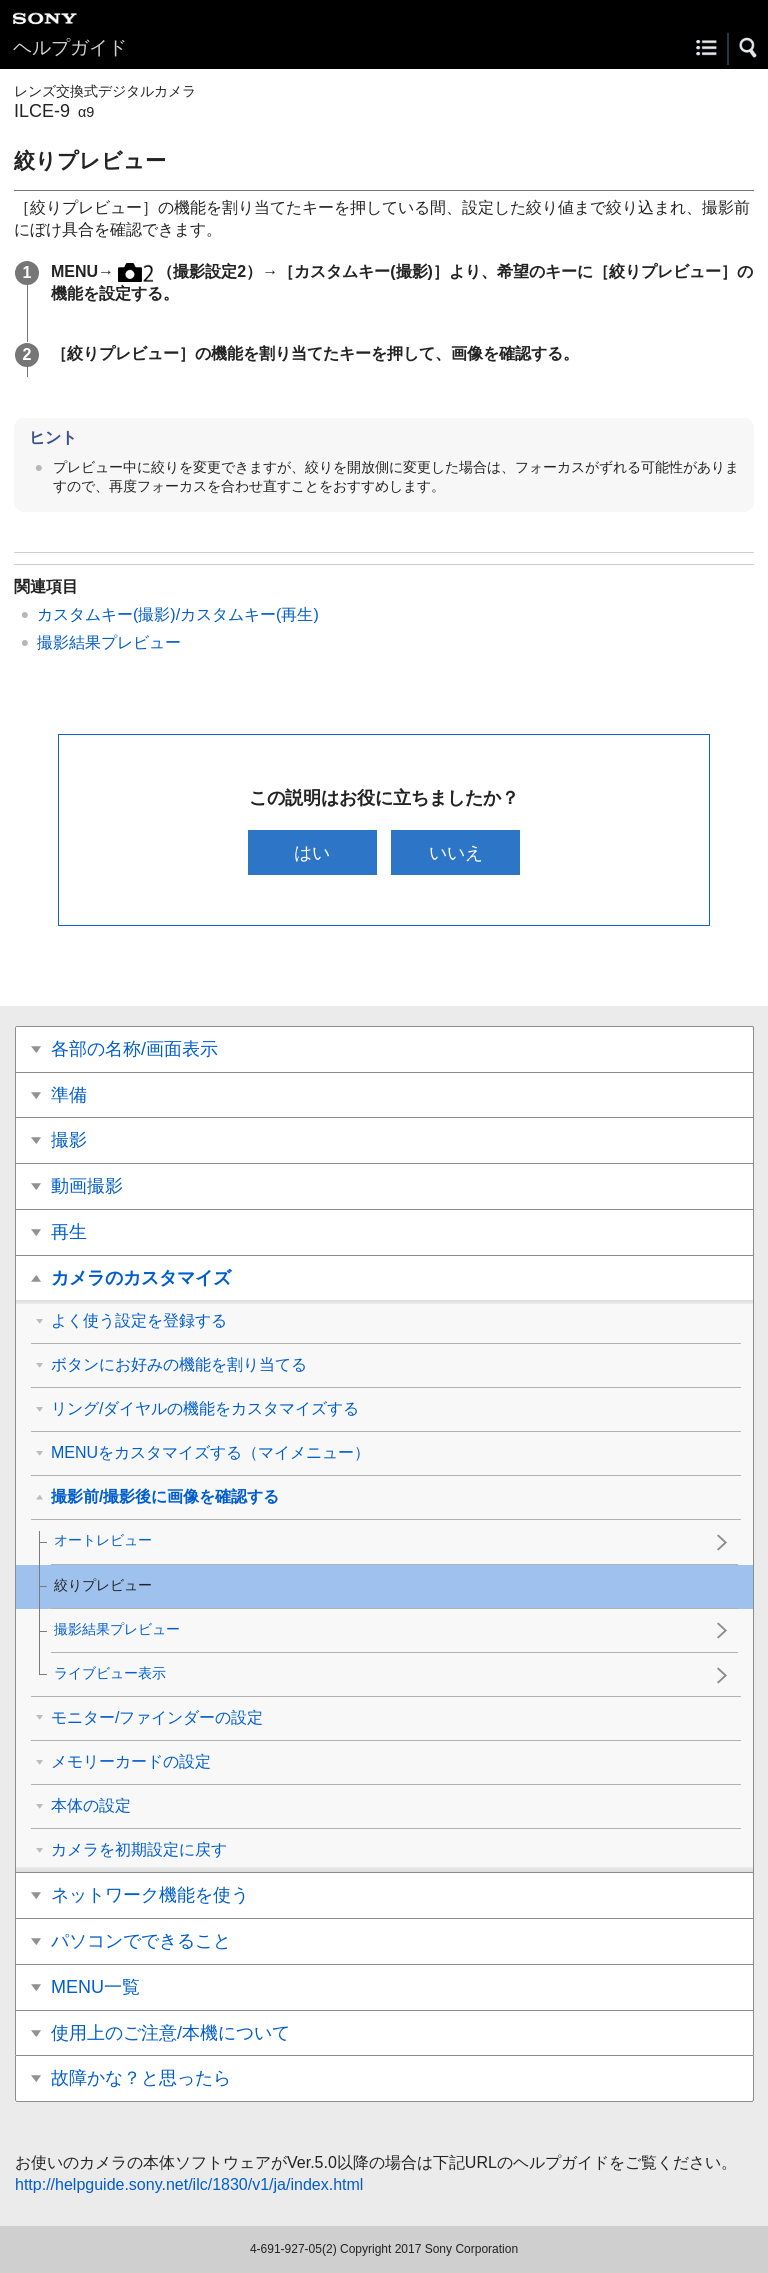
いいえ (456, 852)
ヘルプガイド (70, 47)
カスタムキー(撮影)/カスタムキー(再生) (178, 614)
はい (312, 852)
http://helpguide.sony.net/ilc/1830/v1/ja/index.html (189, 2184)
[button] (749, 48)
